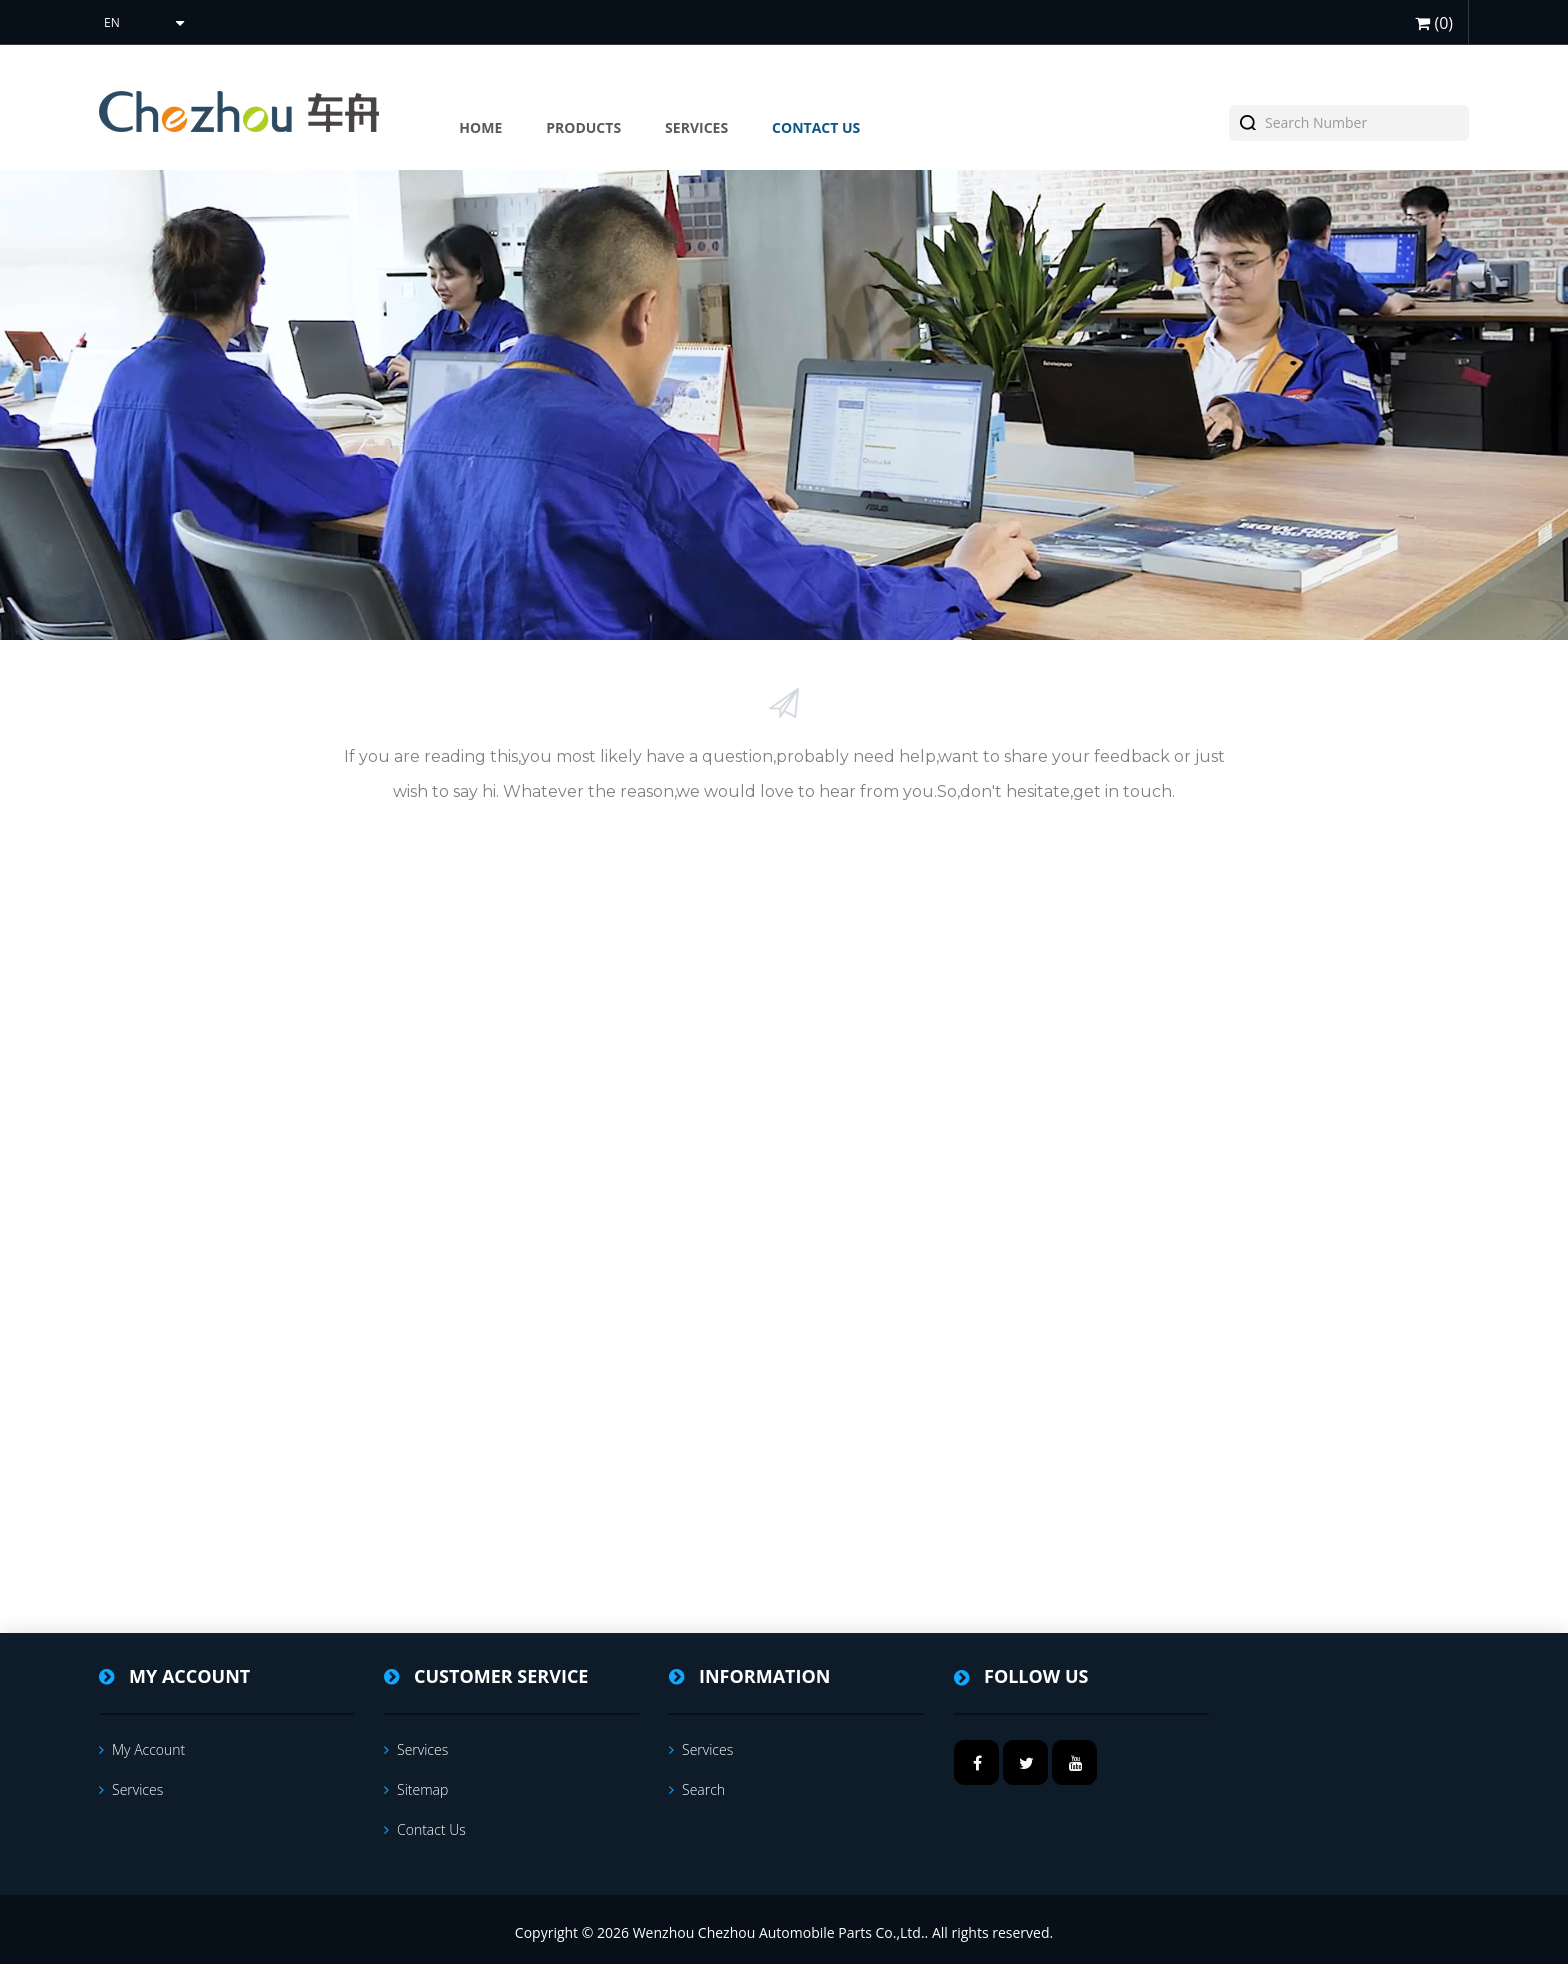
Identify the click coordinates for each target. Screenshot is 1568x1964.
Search (697, 1789)
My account (142, 1749)
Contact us (425, 1829)
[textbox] (1360, 123)
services (131, 1789)
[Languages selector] (142, 23)
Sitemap (416, 1789)
